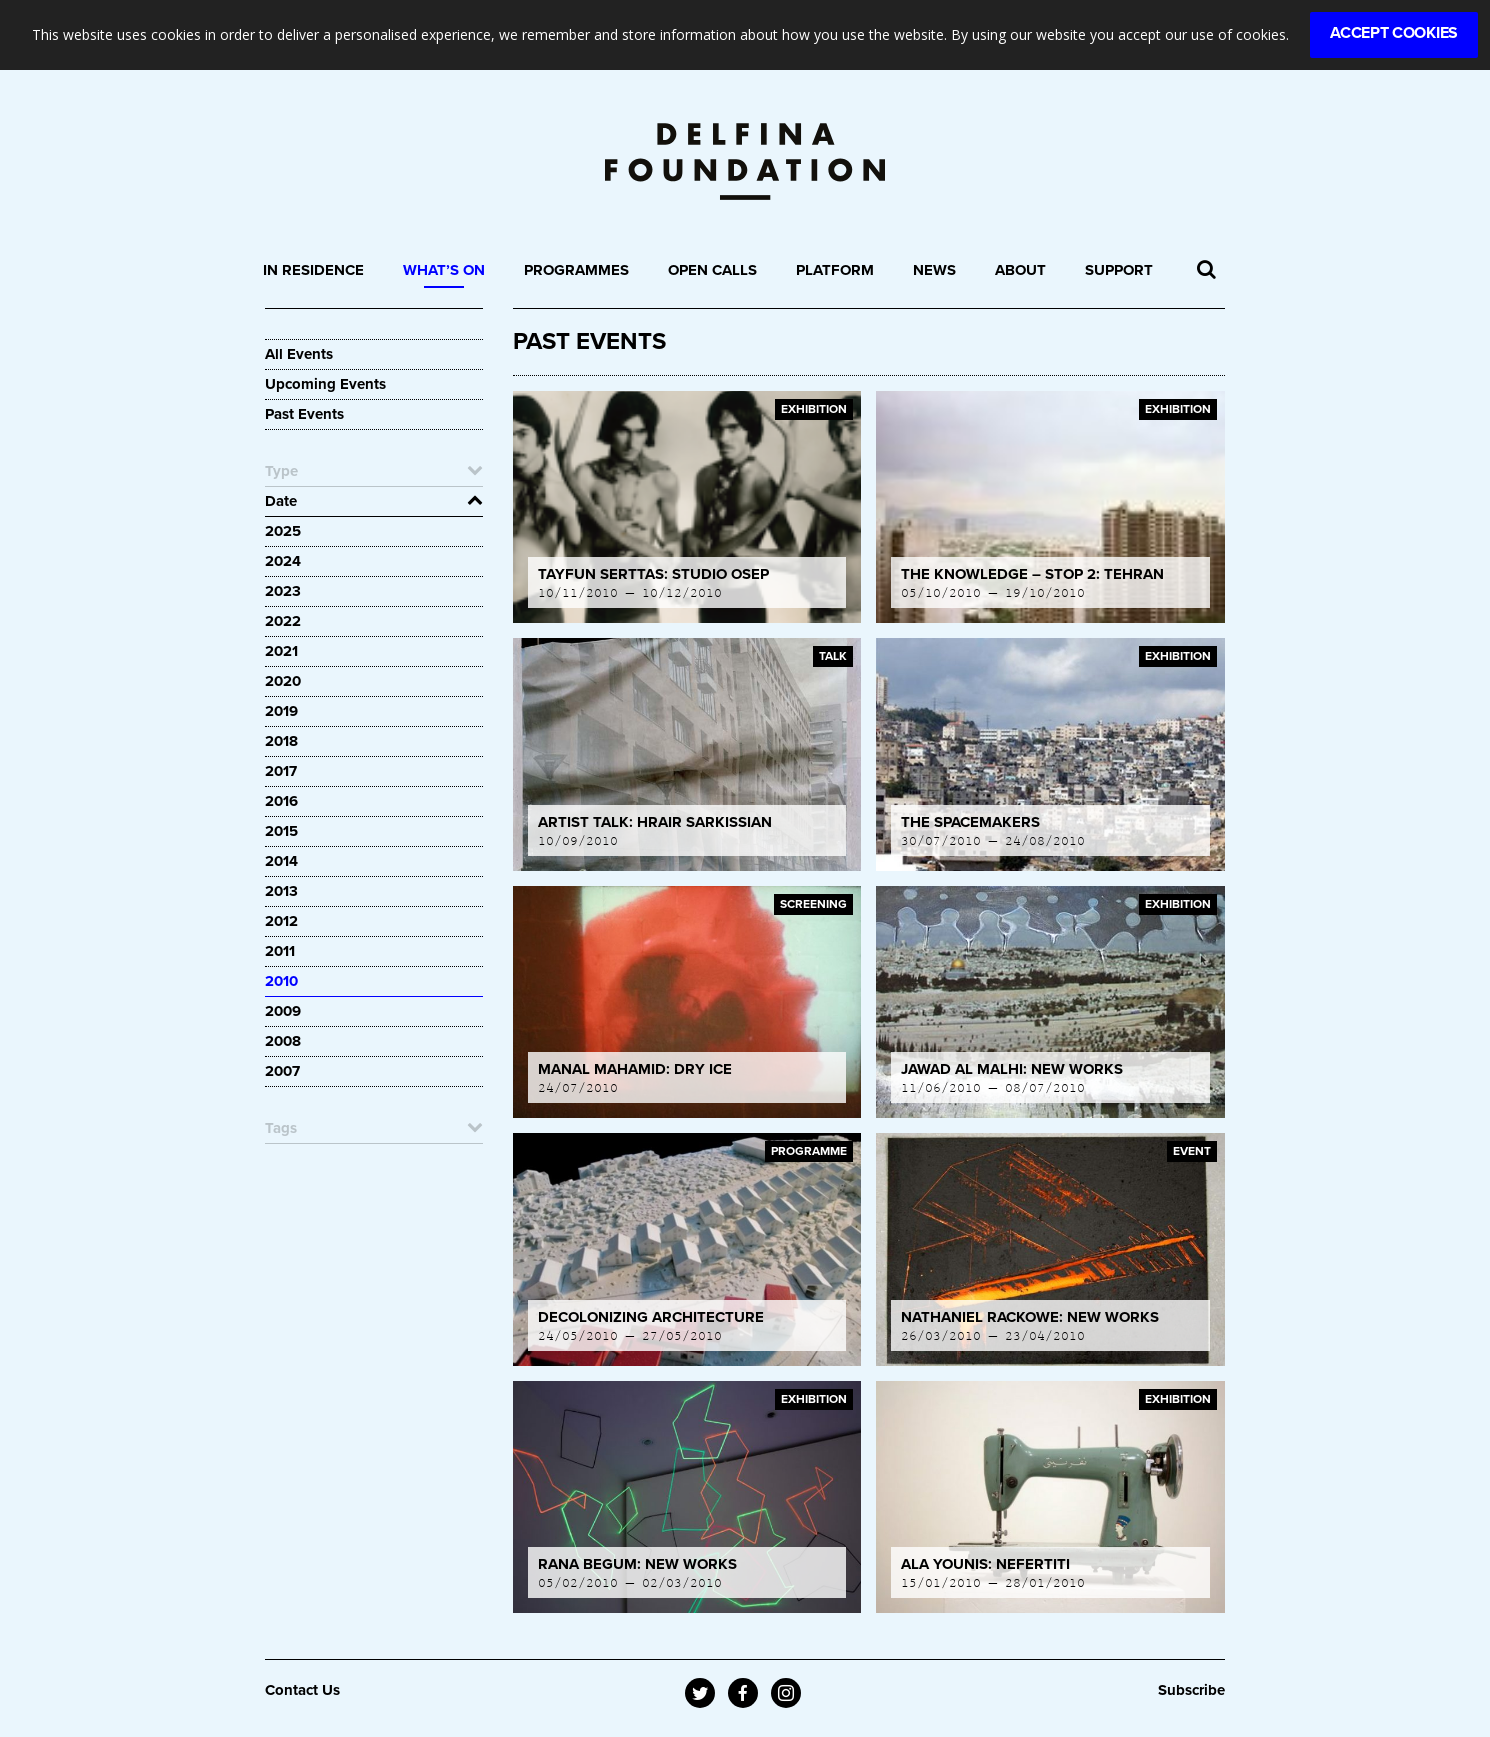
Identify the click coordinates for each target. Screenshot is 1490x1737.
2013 (281, 891)
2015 (281, 831)
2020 (283, 681)
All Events (299, 354)
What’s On (444, 270)
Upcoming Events (325, 384)
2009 (283, 1011)
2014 (281, 861)
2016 (281, 801)
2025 (283, 531)
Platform (835, 270)
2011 (280, 951)
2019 (281, 711)
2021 (281, 651)
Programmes (576, 270)
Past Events (304, 414)
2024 (283, 561)
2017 (281, 771)
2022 (283, 621)
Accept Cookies (1394, 33)
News (934, 270)
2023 (283, 591)
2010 (281, 981)
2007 (282, 1071)
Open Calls (712, 270)
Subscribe (1191, 1690)
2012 (281, 921)
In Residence (313, 270)
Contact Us (302, 1690)
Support (1119, 270)
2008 (283, 1041)
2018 (281, 741)
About (1020, 270)
